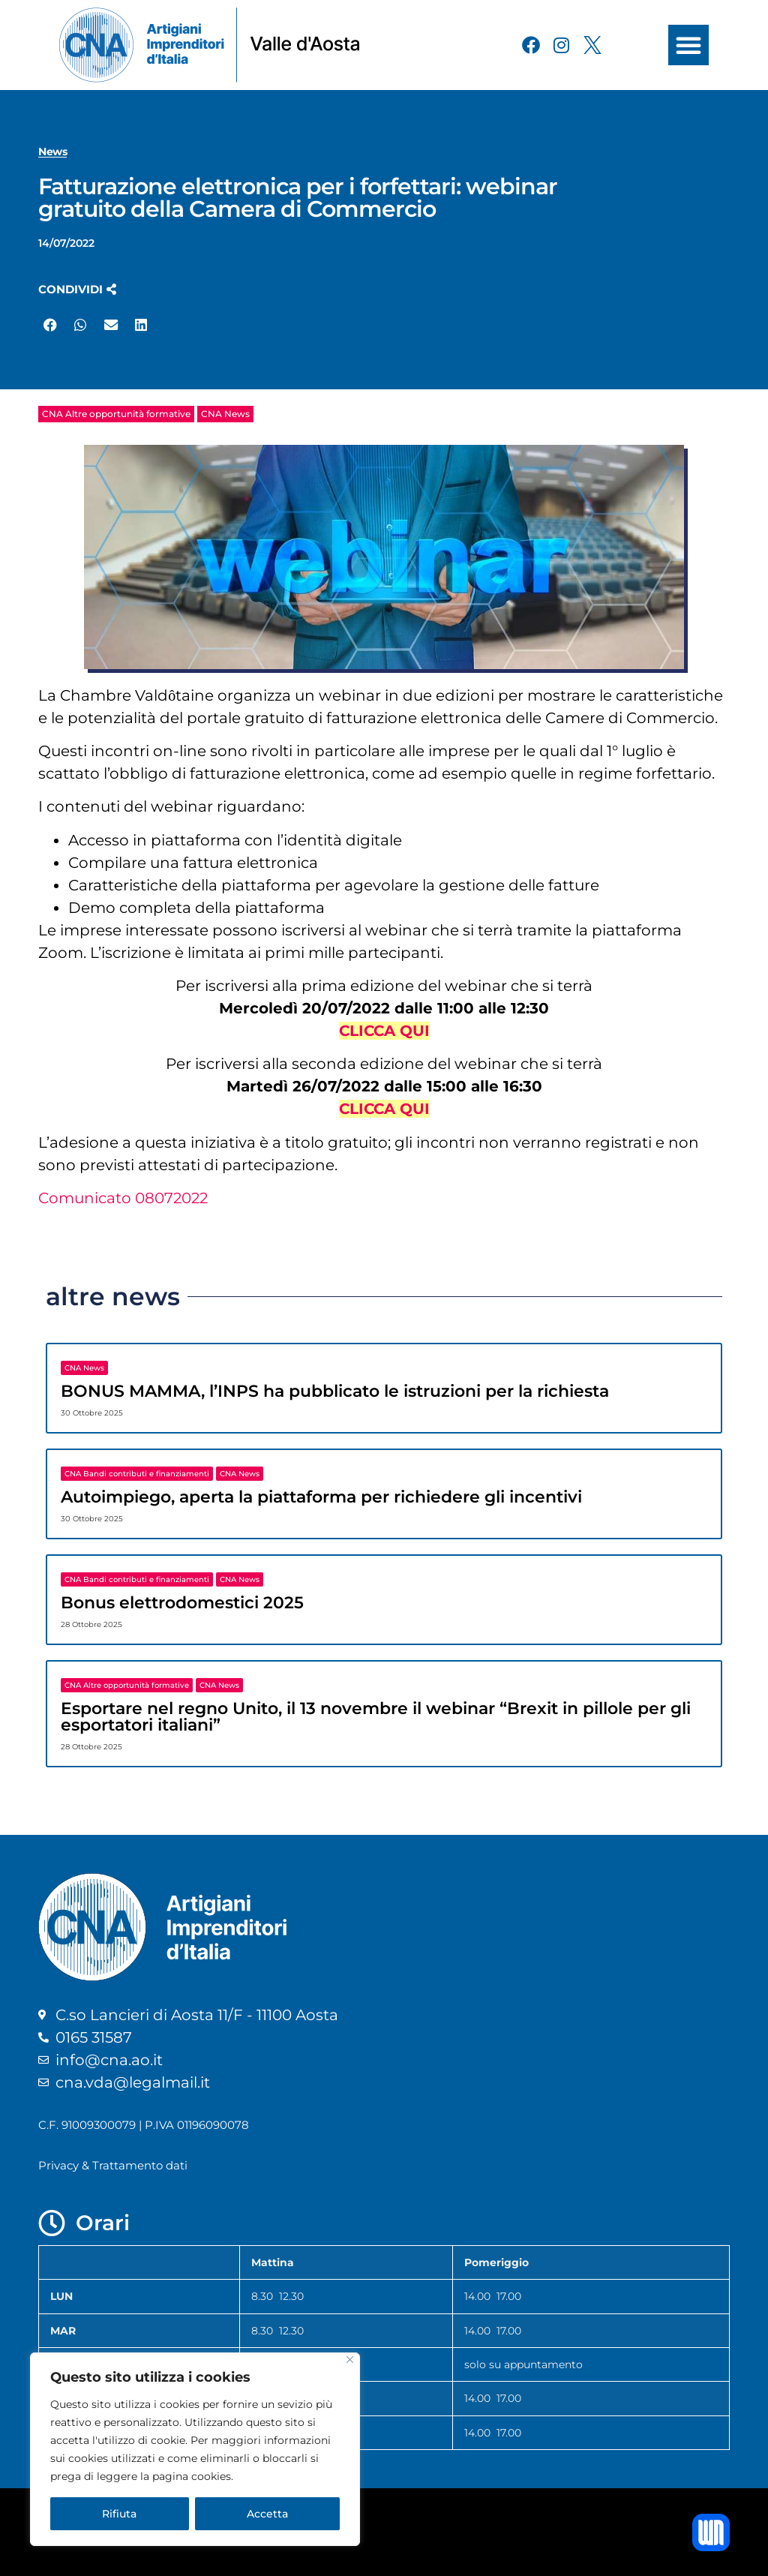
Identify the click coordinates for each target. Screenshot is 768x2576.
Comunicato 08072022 (123, 1198)
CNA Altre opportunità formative (116, 413)
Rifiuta (119, 2513)
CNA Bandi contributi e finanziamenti (136, 1474)
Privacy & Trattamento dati (113, 2165)
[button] (688, 45)
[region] (195, 2449)
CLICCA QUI (384, 1031)
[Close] (349, 2359)
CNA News (225, 413)
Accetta (267, 2513)
